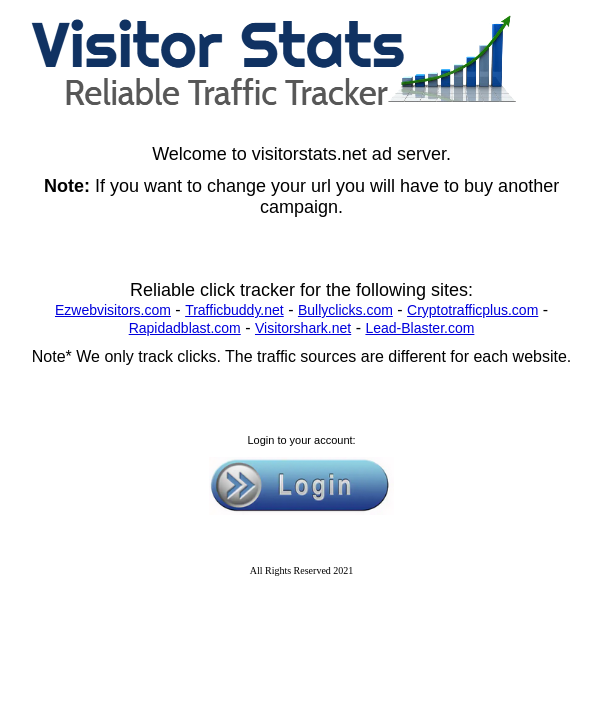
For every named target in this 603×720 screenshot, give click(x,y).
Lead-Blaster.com (419, 328)
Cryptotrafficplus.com (472, 310)
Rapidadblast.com (185, 328)
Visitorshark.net (303, 328)
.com (156, 310)
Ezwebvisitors (98, 310)
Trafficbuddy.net (234, 310)
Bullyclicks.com (345, 310)
